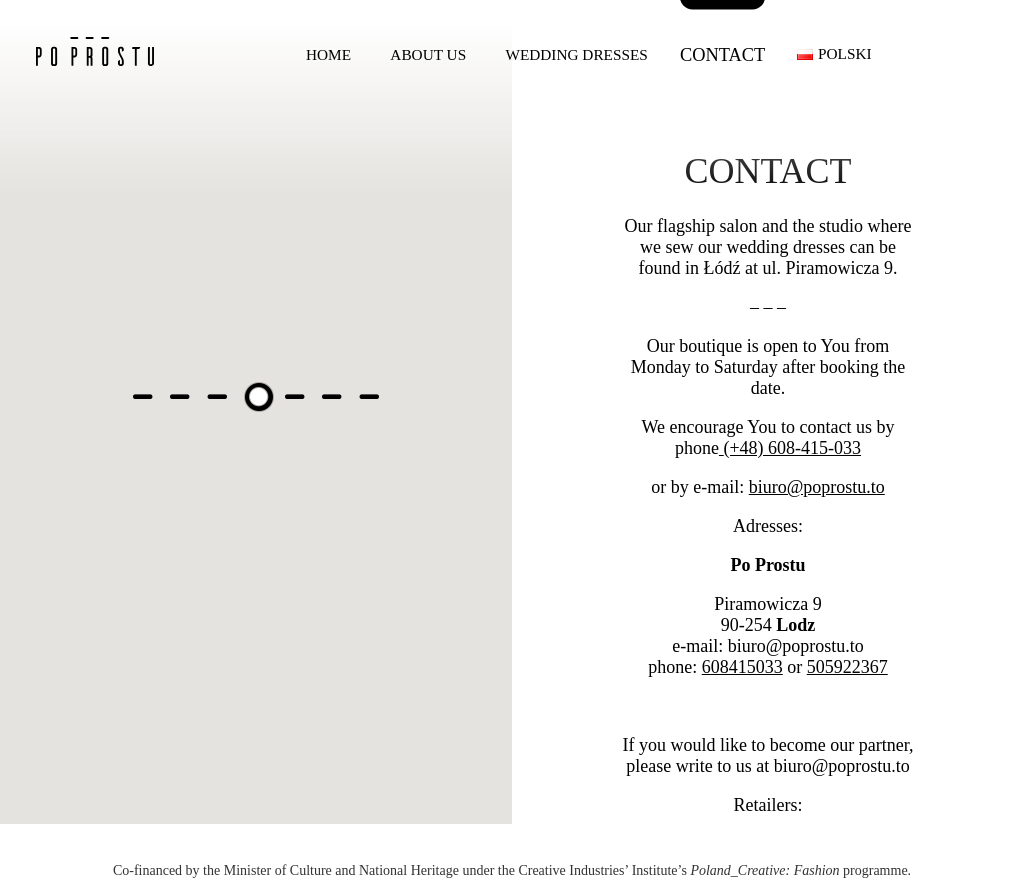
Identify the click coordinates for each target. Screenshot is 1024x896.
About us (428, 54)
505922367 (847, 667)
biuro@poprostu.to (817, 487)
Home (328, 54)
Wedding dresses (576, 54)
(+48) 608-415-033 (792, 448)
